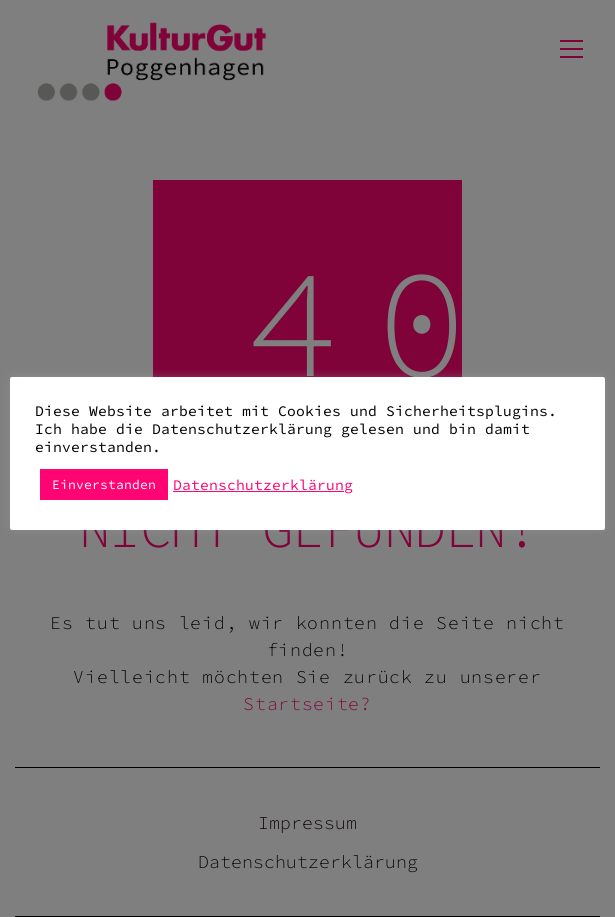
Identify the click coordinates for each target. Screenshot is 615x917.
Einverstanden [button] (104, 484)
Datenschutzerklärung (263, 485)
